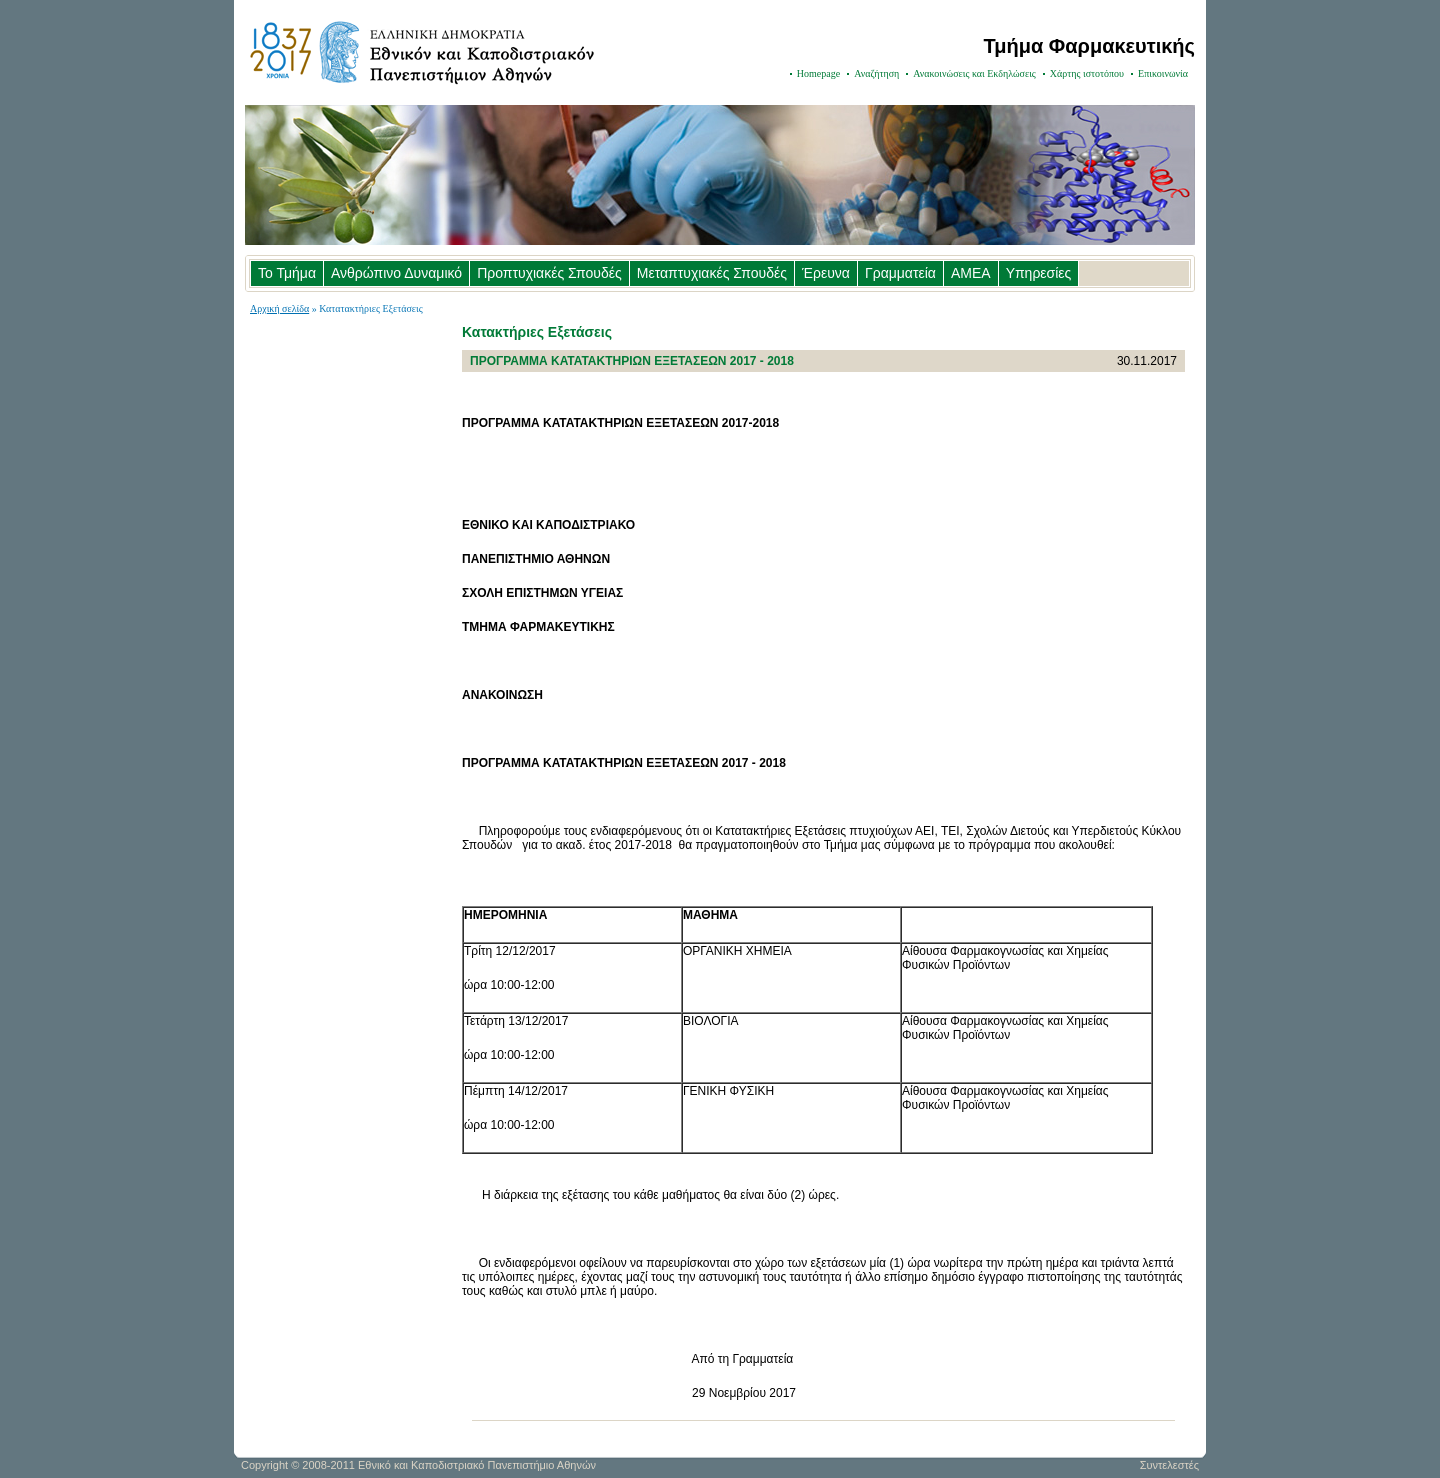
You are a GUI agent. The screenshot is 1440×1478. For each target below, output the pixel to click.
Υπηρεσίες (1039, 273)
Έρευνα (826, 273)
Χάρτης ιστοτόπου (1087, 73)
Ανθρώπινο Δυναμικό (396, 273)
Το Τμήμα (287, 273)
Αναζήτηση (876, 73)
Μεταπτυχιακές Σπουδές (712, 273)
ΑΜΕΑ (971, 273)
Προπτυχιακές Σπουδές (549, 273)
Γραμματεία (900, 273)
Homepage (818, 73)
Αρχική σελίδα (279, 308)
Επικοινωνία (1163, 73)
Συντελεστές (1169, 1465)
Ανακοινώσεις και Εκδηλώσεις (974, 73)
